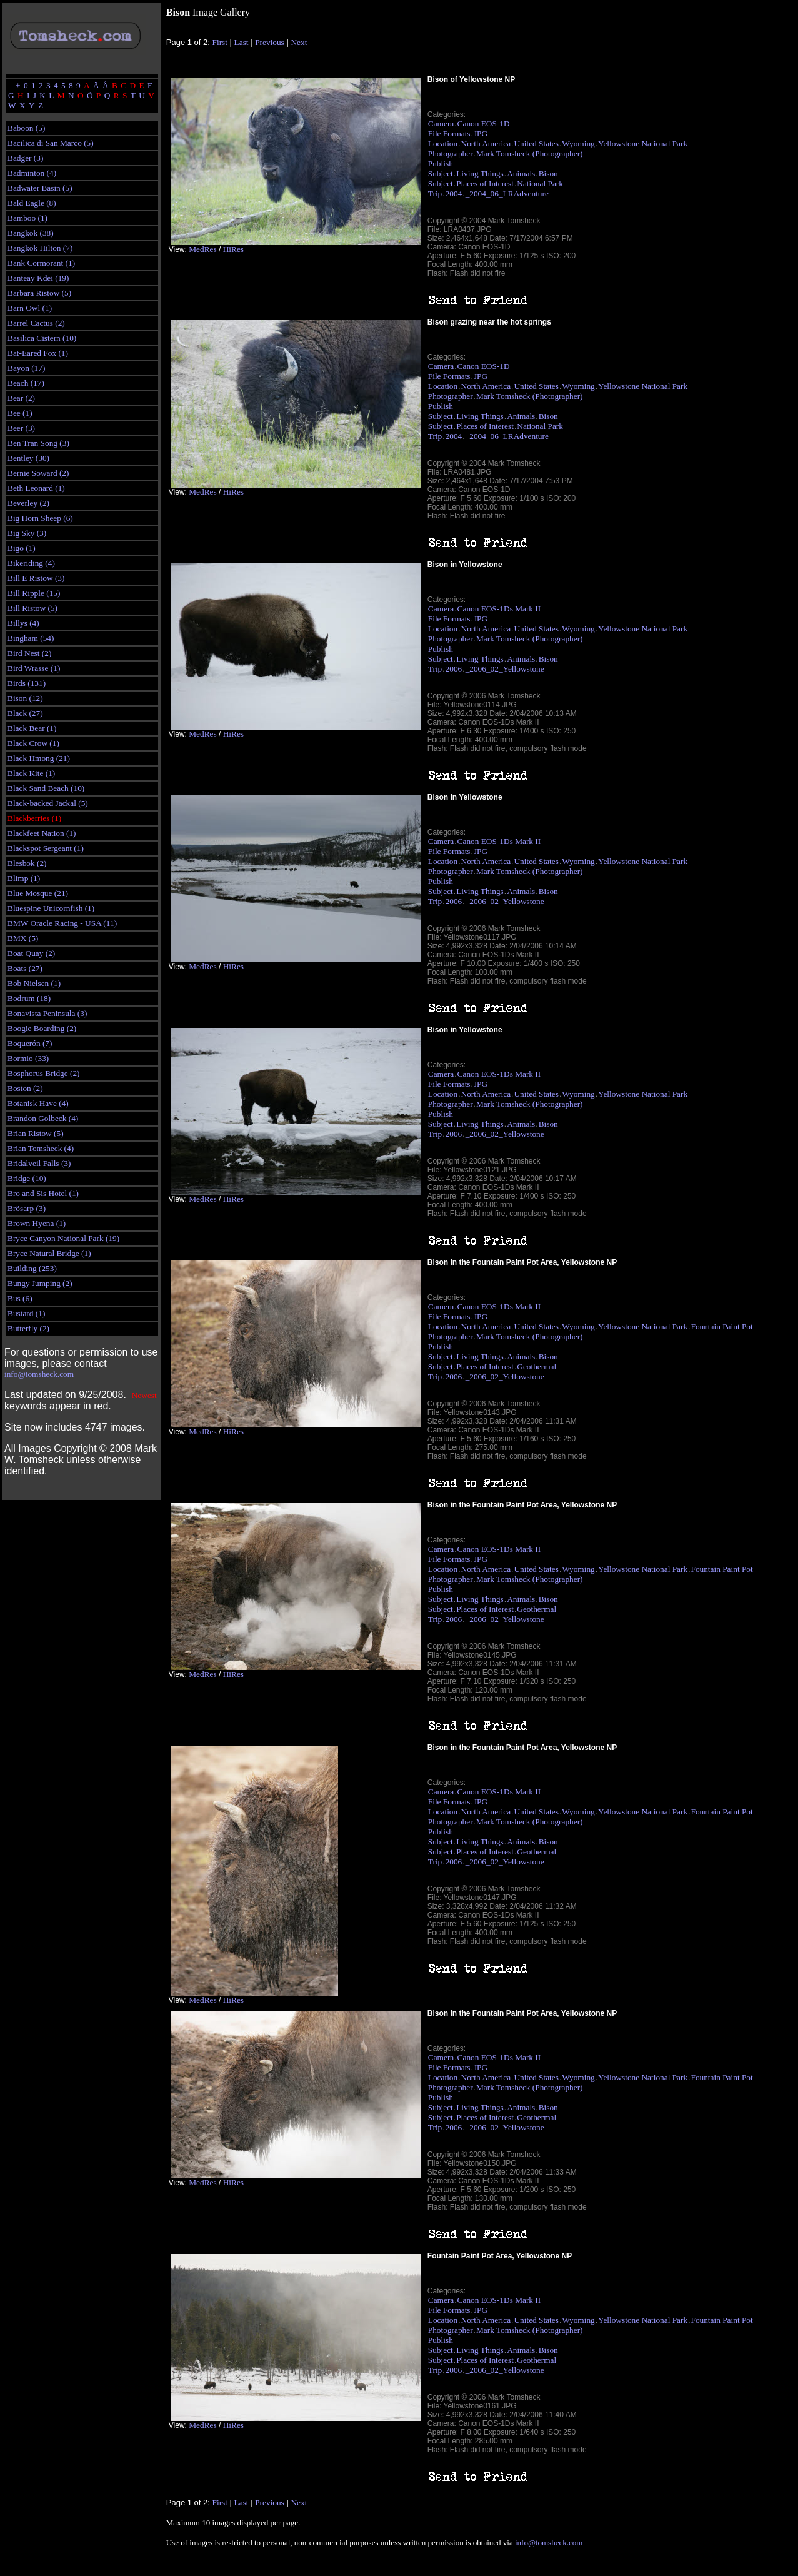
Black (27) (25, 713)
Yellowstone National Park (642, 143)
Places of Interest (485, 183)
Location (442, 143)
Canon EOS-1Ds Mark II (499, 608)
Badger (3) (25, 158)
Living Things (480, 173)
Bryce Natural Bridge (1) (49, 1253)
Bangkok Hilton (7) (39, 248)
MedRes (202, 249)
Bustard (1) (26, 1313)
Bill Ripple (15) (33, 593)
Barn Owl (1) (29, 308)
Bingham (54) (30, 638)
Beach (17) (25, 383)
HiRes (233, 249)
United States (536, 143)
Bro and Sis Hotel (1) (43, 1193)
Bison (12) (25, 698)
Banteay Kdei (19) (38, 278)
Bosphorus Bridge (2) (43, 1073)
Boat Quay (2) (31, 953)
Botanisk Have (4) (38, 1103)
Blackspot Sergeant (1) (45, 848)
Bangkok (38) (30, 233)
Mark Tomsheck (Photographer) (529, 153)
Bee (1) (19, 413)
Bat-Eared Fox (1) (37, 353)
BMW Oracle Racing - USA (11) (62, 923)
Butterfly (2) (28, 1328)
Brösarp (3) (26, 1208)
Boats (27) (24, 968)
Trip (435, 193)
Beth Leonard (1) (36, 488)
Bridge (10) (26, 1178)
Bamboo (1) (27, 218)
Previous (269, 42)
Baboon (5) (26, 128)
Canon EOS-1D (483, 123)
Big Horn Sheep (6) (40, 518)
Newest (144, 1395)
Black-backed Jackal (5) (47, 803)
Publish (440, 163)
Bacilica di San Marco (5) (50, 143)
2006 (454, 668)
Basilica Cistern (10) (41, 338)
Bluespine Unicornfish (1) (50, 908)
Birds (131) (26, 683)
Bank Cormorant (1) (41, 263)
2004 (454, 193)
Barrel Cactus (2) (36, 323)
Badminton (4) (31, 173)
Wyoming (578, 143)
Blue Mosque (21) (37, 893)
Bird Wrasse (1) (33, 668)
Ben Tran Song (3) (38, 443)
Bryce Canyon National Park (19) (63, 1238)
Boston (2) (25, 1088)
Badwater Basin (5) (39, 188)
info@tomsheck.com (39, 1374)
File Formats (449, 133)
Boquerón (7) (29, 1043)
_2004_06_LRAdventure (507, 193)
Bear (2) (21, 398)
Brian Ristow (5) (35, 1133)
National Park (540, 183)
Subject (440, 173)
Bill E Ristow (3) (35, 578)
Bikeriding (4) (31, 563)
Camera (441, 123)
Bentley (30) (28, 458)
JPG (480, 133)
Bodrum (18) (29, 998)
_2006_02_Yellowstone (505, 668)
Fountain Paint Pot (721, 1326)
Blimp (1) (23, 878)
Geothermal (536, 1366)
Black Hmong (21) (38, 758)
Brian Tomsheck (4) (40, 1148)
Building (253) (32, 1268)
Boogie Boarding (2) (41, 1028)
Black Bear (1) (31, 728)
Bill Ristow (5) (32, 608)
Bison (548, 173)
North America (486, 143)
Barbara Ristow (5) (39, 293)
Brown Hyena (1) (36, 1223)
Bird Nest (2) (29, 653)
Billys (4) (23, 623)
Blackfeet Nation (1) (41, 833)
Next (299, 42)
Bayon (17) (26, 368)
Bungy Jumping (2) (39, 1283)
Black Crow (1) (33, 743)
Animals (521, 173)
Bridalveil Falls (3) (39, 1163)
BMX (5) (22, 938)
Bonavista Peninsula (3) (47, 1013)
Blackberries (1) (34, 818)
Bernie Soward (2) (38, 473)
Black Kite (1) (31, 773)
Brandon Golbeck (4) (42, 1118)
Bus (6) (19, 1298)
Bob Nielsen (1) (34, 983)
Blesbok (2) (27, 863)
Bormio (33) (28, 1058)
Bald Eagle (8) (31, 203)
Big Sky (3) (26, 533)
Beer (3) (21, 428)
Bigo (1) (21, 548)
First (219, 42)
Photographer (450, 153)
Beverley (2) (28, 503)
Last (241, 42)
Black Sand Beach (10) (45, 788)
